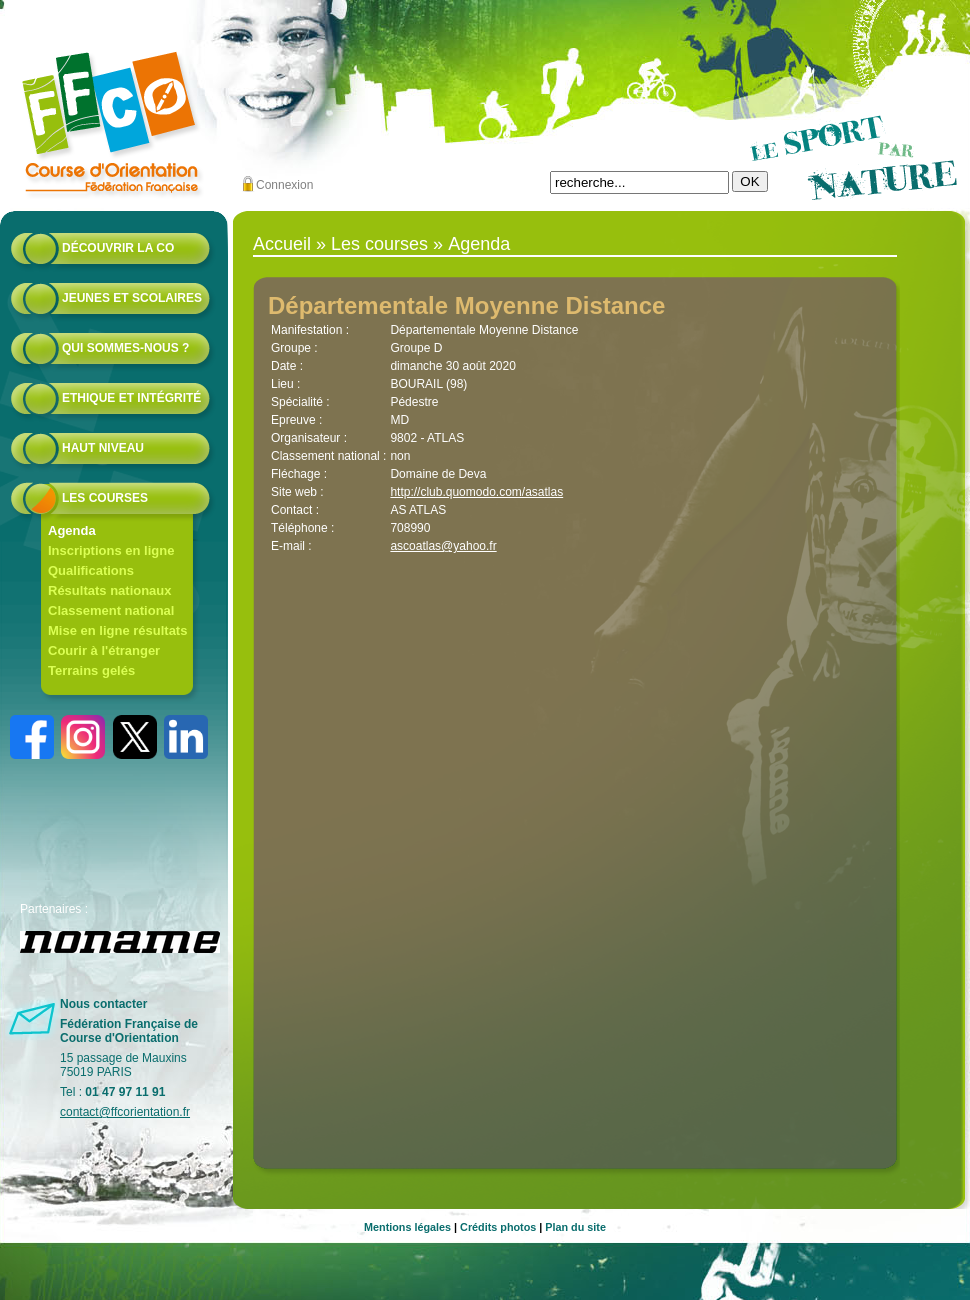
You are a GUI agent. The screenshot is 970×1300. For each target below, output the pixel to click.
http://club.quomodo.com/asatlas (476, 492)
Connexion (284, 185)
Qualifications (91, 570)
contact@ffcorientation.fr (125, 1112)
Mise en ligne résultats (117, 630)
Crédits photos (498, 1227)
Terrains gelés (91, 670)
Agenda (72, 530)
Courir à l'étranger (104, 650)
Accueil (282, 244)
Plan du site (575, 1227)
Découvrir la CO (118, 248)
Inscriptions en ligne (111, 550)
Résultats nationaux (110, 590)
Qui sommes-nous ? (125, 348)
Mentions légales (407, 1227)
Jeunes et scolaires (132, 298)
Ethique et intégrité (131, 398)
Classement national (111, 610)
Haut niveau (103, 448)
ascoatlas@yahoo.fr (443, 546)
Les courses (105, 498)
